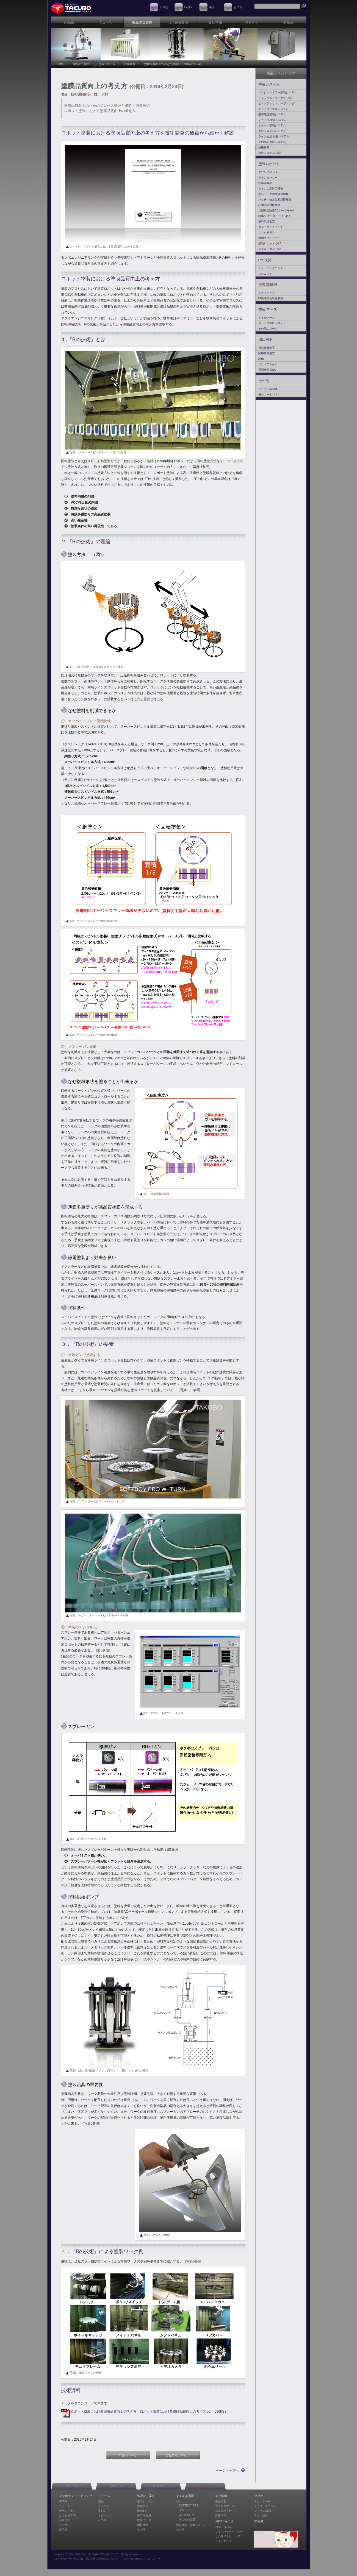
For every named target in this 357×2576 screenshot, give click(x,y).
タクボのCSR (262, 2510)
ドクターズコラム (265, 2506)
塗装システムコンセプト (273, 130)
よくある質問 (67, 2515)
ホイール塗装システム (272, 125)
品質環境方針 (223, 2510)
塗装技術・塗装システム (191, 2525)
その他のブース (268, 328)
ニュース (64, 2506)
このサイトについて (227, 2536)
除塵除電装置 (266, 353)
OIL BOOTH (186, 2514)
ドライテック (266, 292)
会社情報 (64, 2520)
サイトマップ (223, 2540)
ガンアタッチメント (270, 226)
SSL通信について (71, 2486)
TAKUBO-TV (205, 2486)
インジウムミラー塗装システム (277, 92)
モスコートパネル (269, 394)
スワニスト (265, 273)
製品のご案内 (81, 64)
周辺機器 (265, 339)
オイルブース (266, 317)
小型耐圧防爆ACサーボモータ (276, 210)
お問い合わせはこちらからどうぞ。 (143, 2558)
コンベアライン (268, 364)
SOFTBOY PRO (189, 2505)
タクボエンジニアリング (75, 2495)
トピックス (105, 2515)
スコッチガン (266, 232)
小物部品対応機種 (269, 204)
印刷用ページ (128, 2455)
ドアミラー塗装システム (273, 108)
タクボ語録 (261, 2515)
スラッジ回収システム (272, 323)
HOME (60, 64)
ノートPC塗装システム (272, 119)
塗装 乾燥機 (267, 285)
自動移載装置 (266, 347)
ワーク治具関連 (268, 388)
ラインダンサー (268, 177)
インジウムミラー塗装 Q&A (275, 97)
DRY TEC (185, 2510)
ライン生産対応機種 (270, 188)
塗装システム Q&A (269, 152)
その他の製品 (187, 2519)
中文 (212, 7)
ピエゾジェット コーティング (276, 103)
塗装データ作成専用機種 (273, 194)
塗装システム (107, 64)
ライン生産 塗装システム (273, 136)
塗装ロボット (269, 164)
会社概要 (220, 2501)
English (188, 7)
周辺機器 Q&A (267, 369)
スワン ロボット (268, 172)
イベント (103, 2506)
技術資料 (129, 64)
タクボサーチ (262, 2501)
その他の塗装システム (272, 141)
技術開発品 (265, 183)
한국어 (238, 7)
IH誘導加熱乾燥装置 (270, 298)
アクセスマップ (224, 2506)
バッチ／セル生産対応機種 (274, 199)
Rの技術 (265, 260)
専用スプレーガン (269, 237)
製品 (101, 2501)
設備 (261, 358)
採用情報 (220, 2515)
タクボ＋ (64, 2524)
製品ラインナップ (178, 2455)
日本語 (164, 7)
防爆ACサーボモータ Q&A (274, 215)
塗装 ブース (267, 309)
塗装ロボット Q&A (269, 243)
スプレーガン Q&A (269, 248)
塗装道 (63, 2529)
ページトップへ (227, 2470)
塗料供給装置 (266, 221)
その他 (263, 381)
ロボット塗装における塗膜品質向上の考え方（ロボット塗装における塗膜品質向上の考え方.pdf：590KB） (149, 2411)
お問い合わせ (161, 2486)
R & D (102, 2510)
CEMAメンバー (116, 2486)
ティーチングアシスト (272, 268)
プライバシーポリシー (229, 2531)
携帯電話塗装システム (272, 114)
